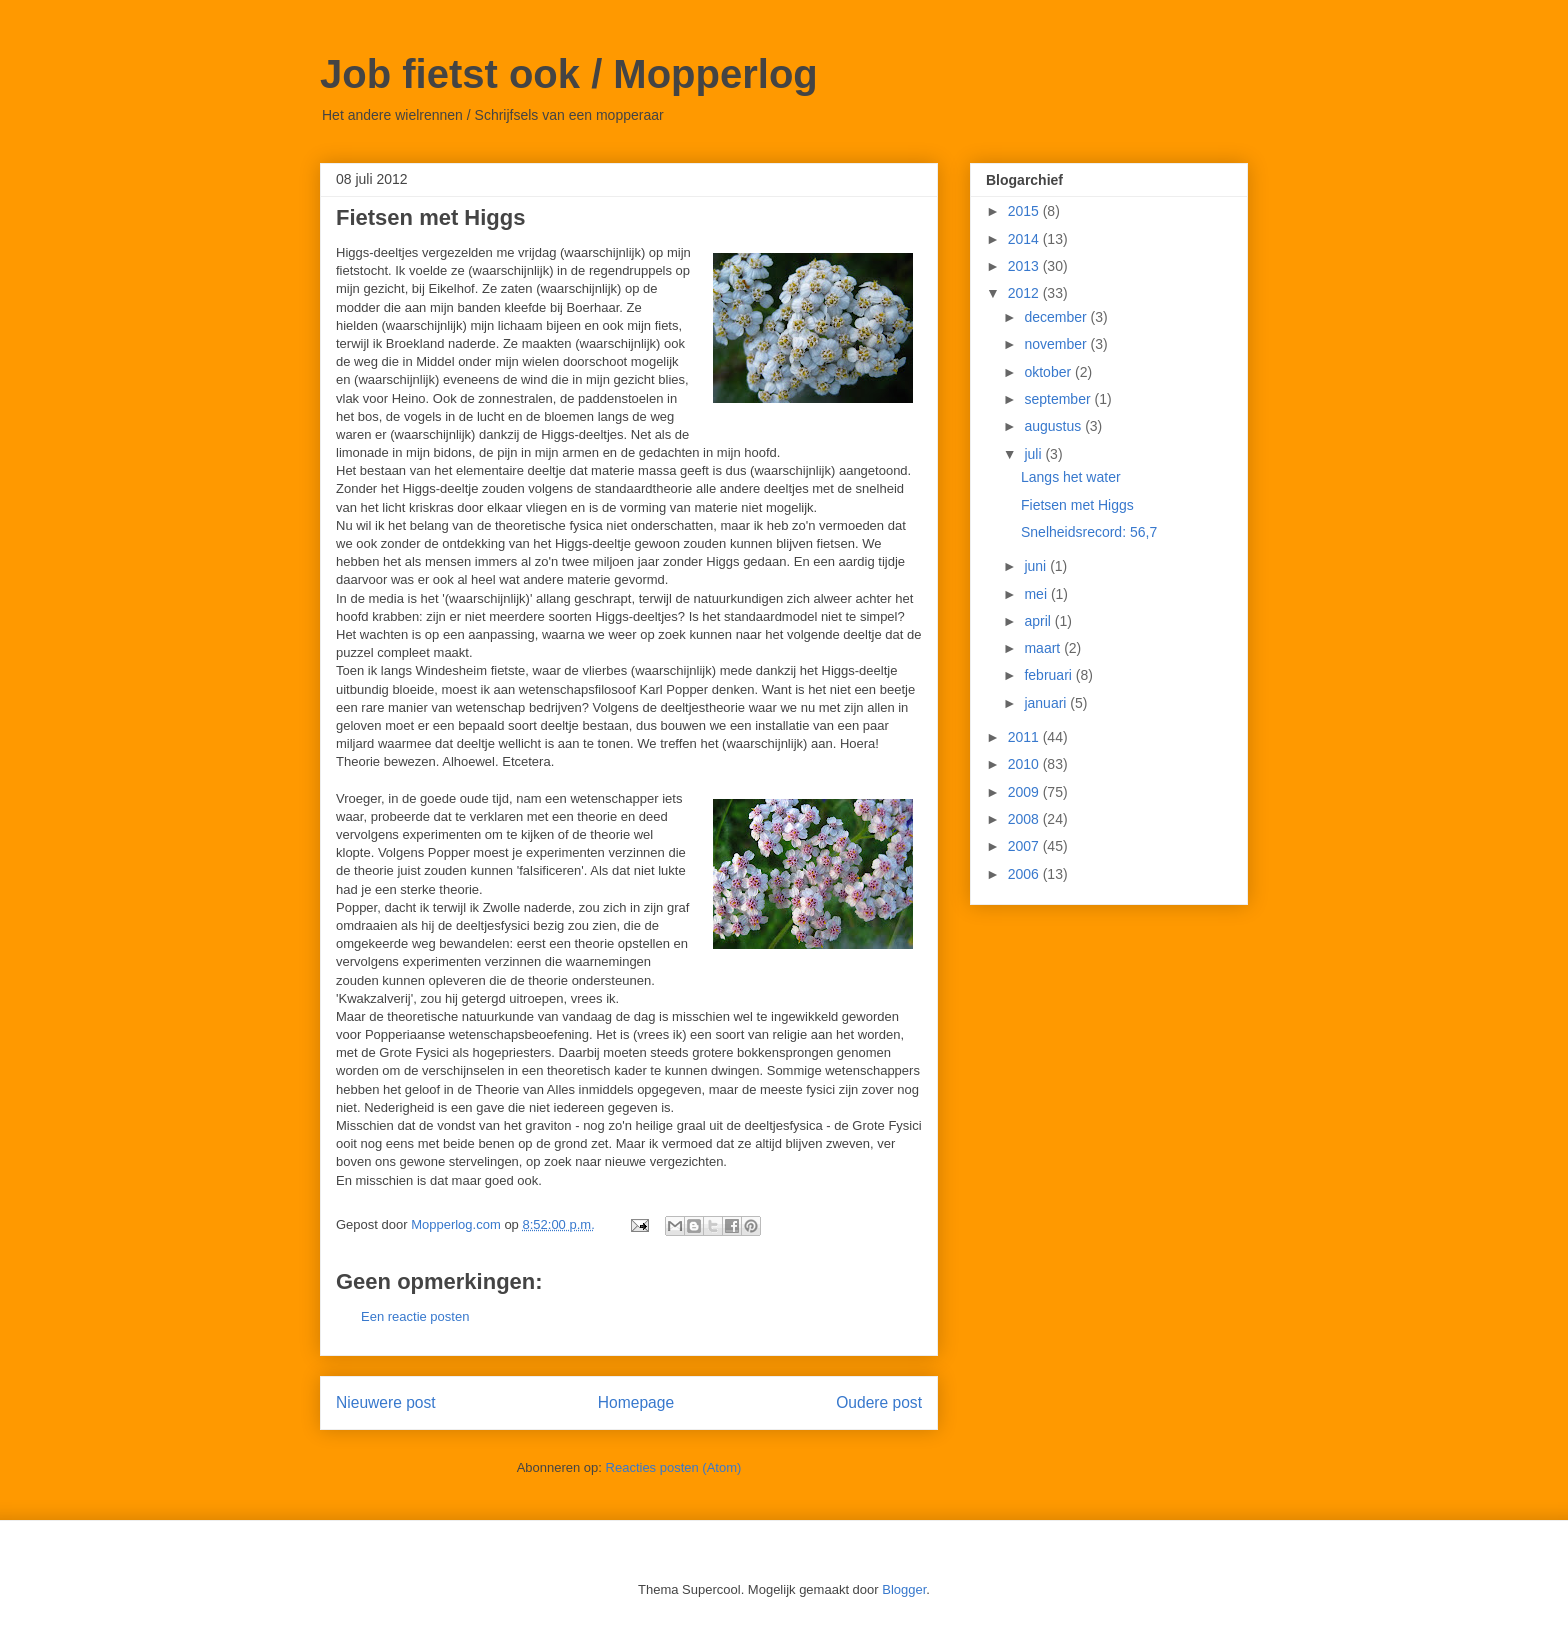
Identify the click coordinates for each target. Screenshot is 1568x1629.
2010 (1025, 764)
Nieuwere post (386, 1402)
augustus (1054, 426)
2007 (1025, 846)
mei (1037, 594)
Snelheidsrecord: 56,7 (1089, 532)
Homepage (636, 1402)
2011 (1025, 737)
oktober (1049, 372)
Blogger (904, 1589)
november (1057, 344)
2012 (1025, 293)
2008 (1025, 819)
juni (1037, 566)
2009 (1025, 792)
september (1059, 399)
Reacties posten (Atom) (674, 1467)
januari (1047, 703)
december (1057, 317)
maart (1044, 648)
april (1039, 621)
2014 (1025, 239)
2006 (1025, 874)
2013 (1025, 266)
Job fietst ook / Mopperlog (569, 74)
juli (1034, 454)
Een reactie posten (415, 1316)
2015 (1025, 211)
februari (1049, 675)
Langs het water (1071, 477)
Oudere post (879, 1402)
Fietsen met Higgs (1077, 505)
